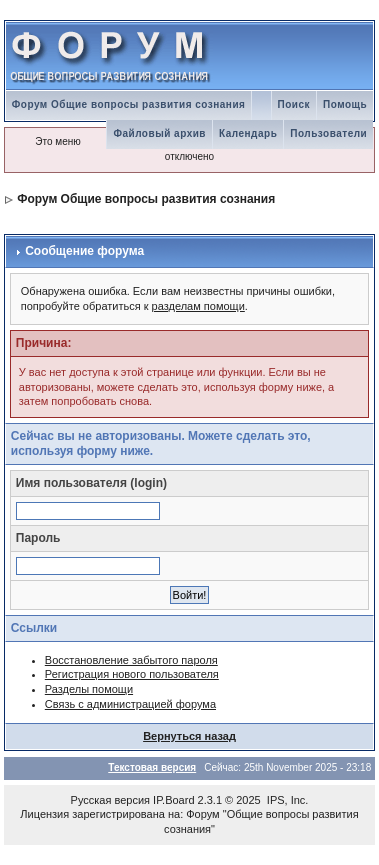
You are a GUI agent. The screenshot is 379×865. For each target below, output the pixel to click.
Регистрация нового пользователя (132, 674)
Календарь (248, 133)
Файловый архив (159, 133)
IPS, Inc (286, 800)
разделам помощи (198, 306)
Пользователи (328, 133)
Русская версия (110, 800)
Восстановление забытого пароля (131, 660)
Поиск (294, 104)
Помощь (345, 104)
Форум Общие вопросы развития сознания (129, 104)
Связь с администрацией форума (130, 704)
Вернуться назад (189, 736)
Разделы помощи (89, 689)
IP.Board (173, 800)
